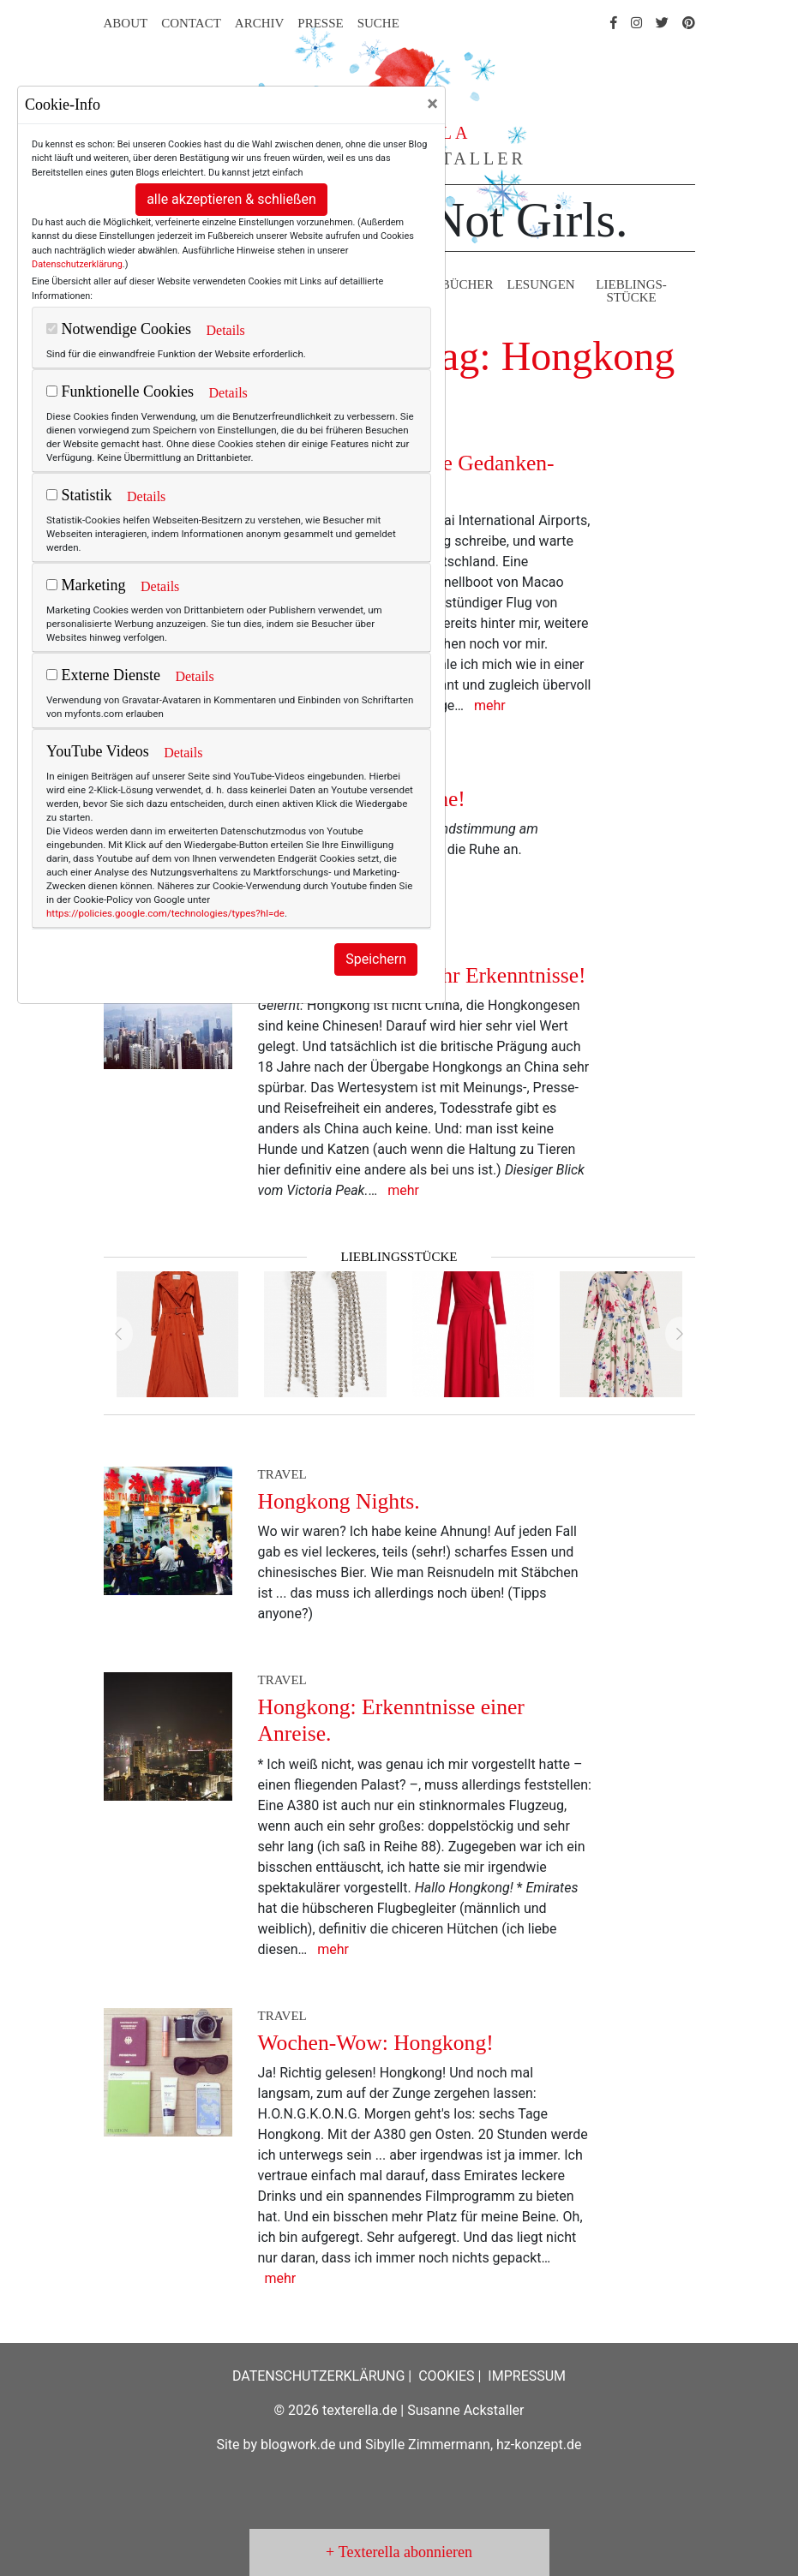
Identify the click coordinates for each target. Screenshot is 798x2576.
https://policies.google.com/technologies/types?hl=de (165, 913)
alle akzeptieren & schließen (231, 199)
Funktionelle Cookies (120, 391)
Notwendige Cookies (118, 329)
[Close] (432, 104)
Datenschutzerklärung (77, 264)
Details (225, 330)
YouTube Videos (97, 751)
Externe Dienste (103, 675)
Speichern (375, 959)
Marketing (85, 585)
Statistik (79, 495)
